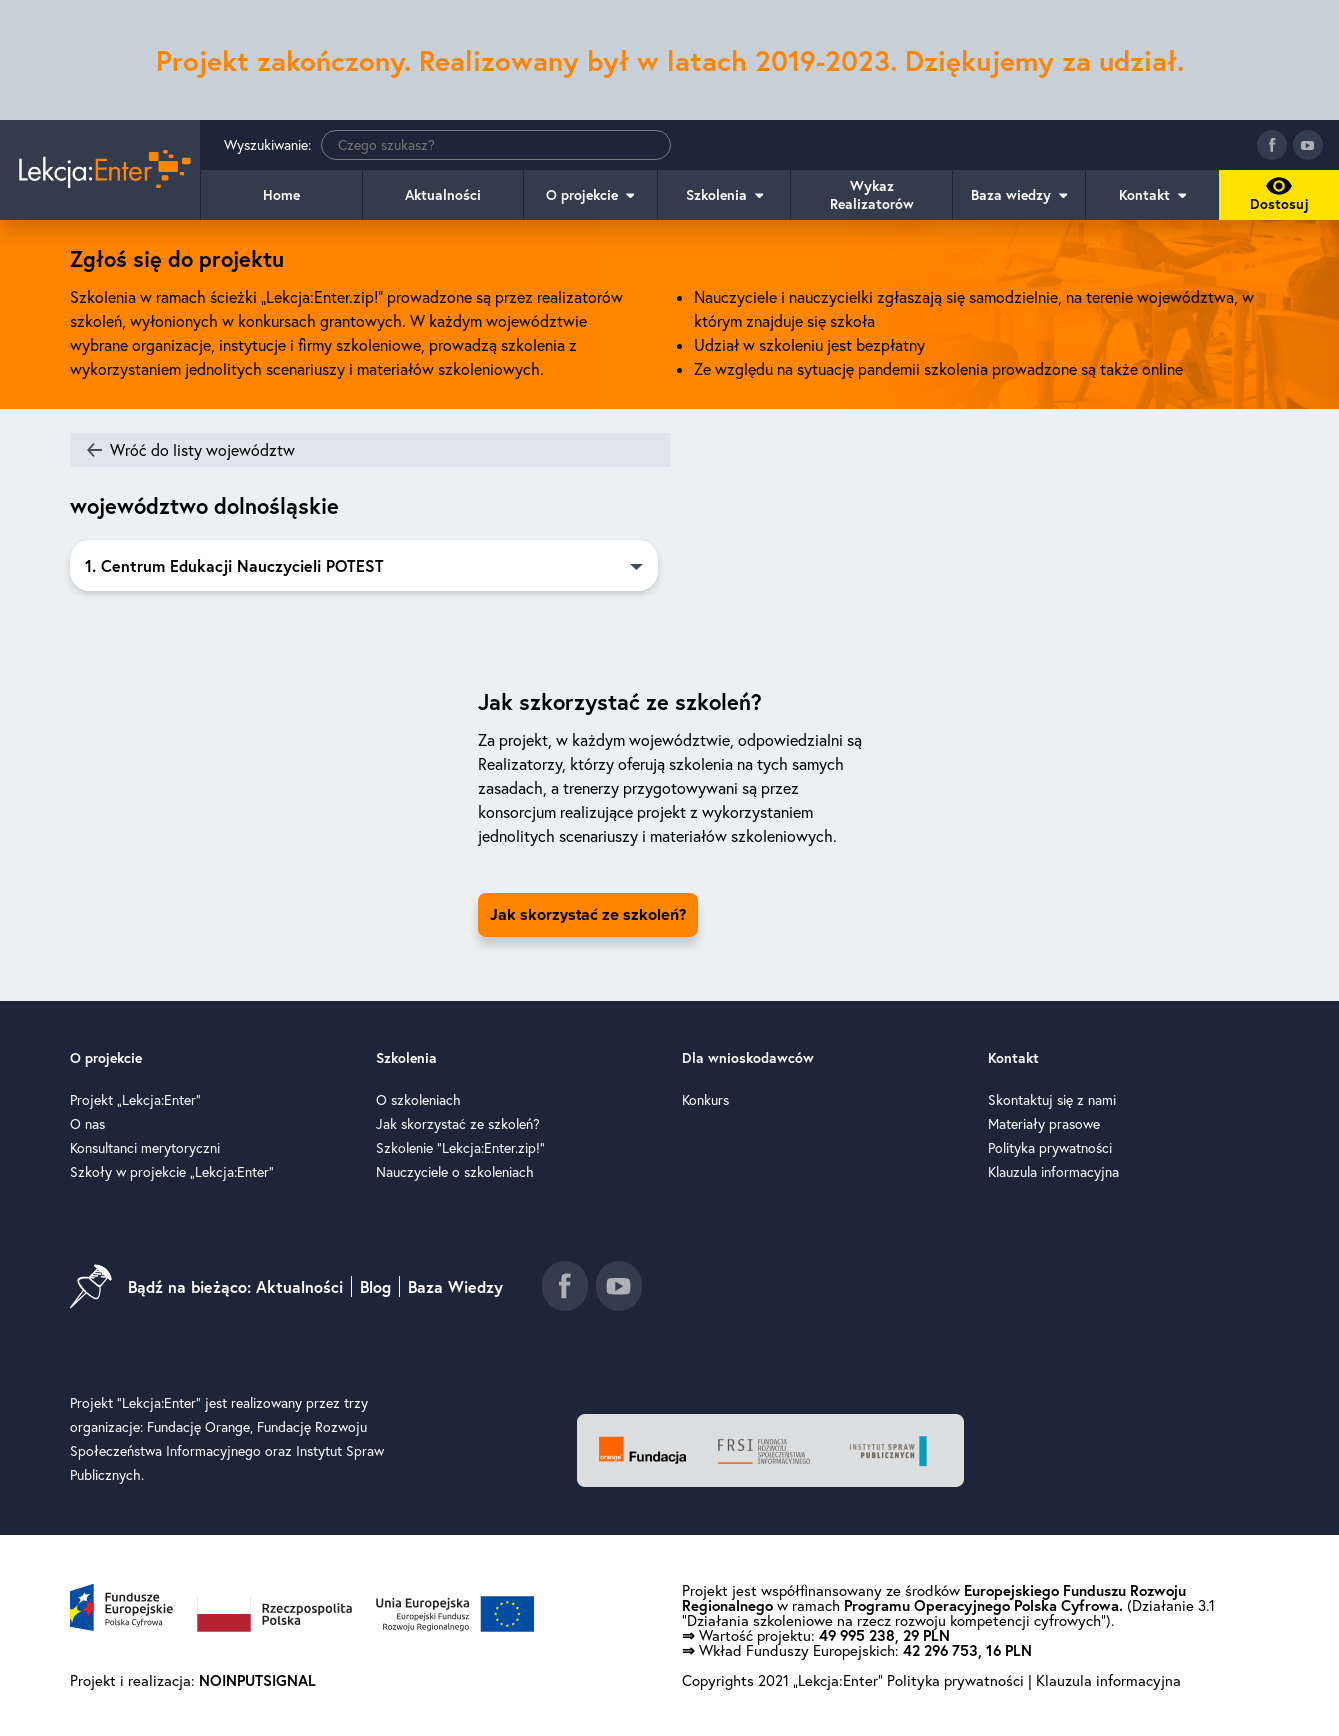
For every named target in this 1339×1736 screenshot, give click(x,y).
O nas (87, 1124)
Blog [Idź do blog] (375, 1286)
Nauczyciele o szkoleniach (455, 1172)
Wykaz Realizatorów (872, 195)
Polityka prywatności (1050, 1148)
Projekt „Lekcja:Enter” (135, 1100)
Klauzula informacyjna (1053, 1172)
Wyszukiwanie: (447, 145)
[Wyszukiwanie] (496, 145)
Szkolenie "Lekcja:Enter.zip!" (460, 1148)
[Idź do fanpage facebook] (1272, 145)
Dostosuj (1276, 198)
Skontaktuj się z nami (1052, 1100)
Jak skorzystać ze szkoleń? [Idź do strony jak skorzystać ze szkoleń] (588, 915)
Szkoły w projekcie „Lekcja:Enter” (172, 1172)
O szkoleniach (418, 1100)
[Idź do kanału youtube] (1308, 145)
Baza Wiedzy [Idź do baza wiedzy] (455, 1286)
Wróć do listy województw (202, 450)
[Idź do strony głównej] (100, 170)
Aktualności (443, 195)
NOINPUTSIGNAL (257, 1680)
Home (281, 195)
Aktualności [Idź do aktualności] (299, 1286)
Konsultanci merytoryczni (145, 1148)
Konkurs (705, 1100)
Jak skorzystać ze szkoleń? (458, 1124)
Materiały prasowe (1044, 1124)
